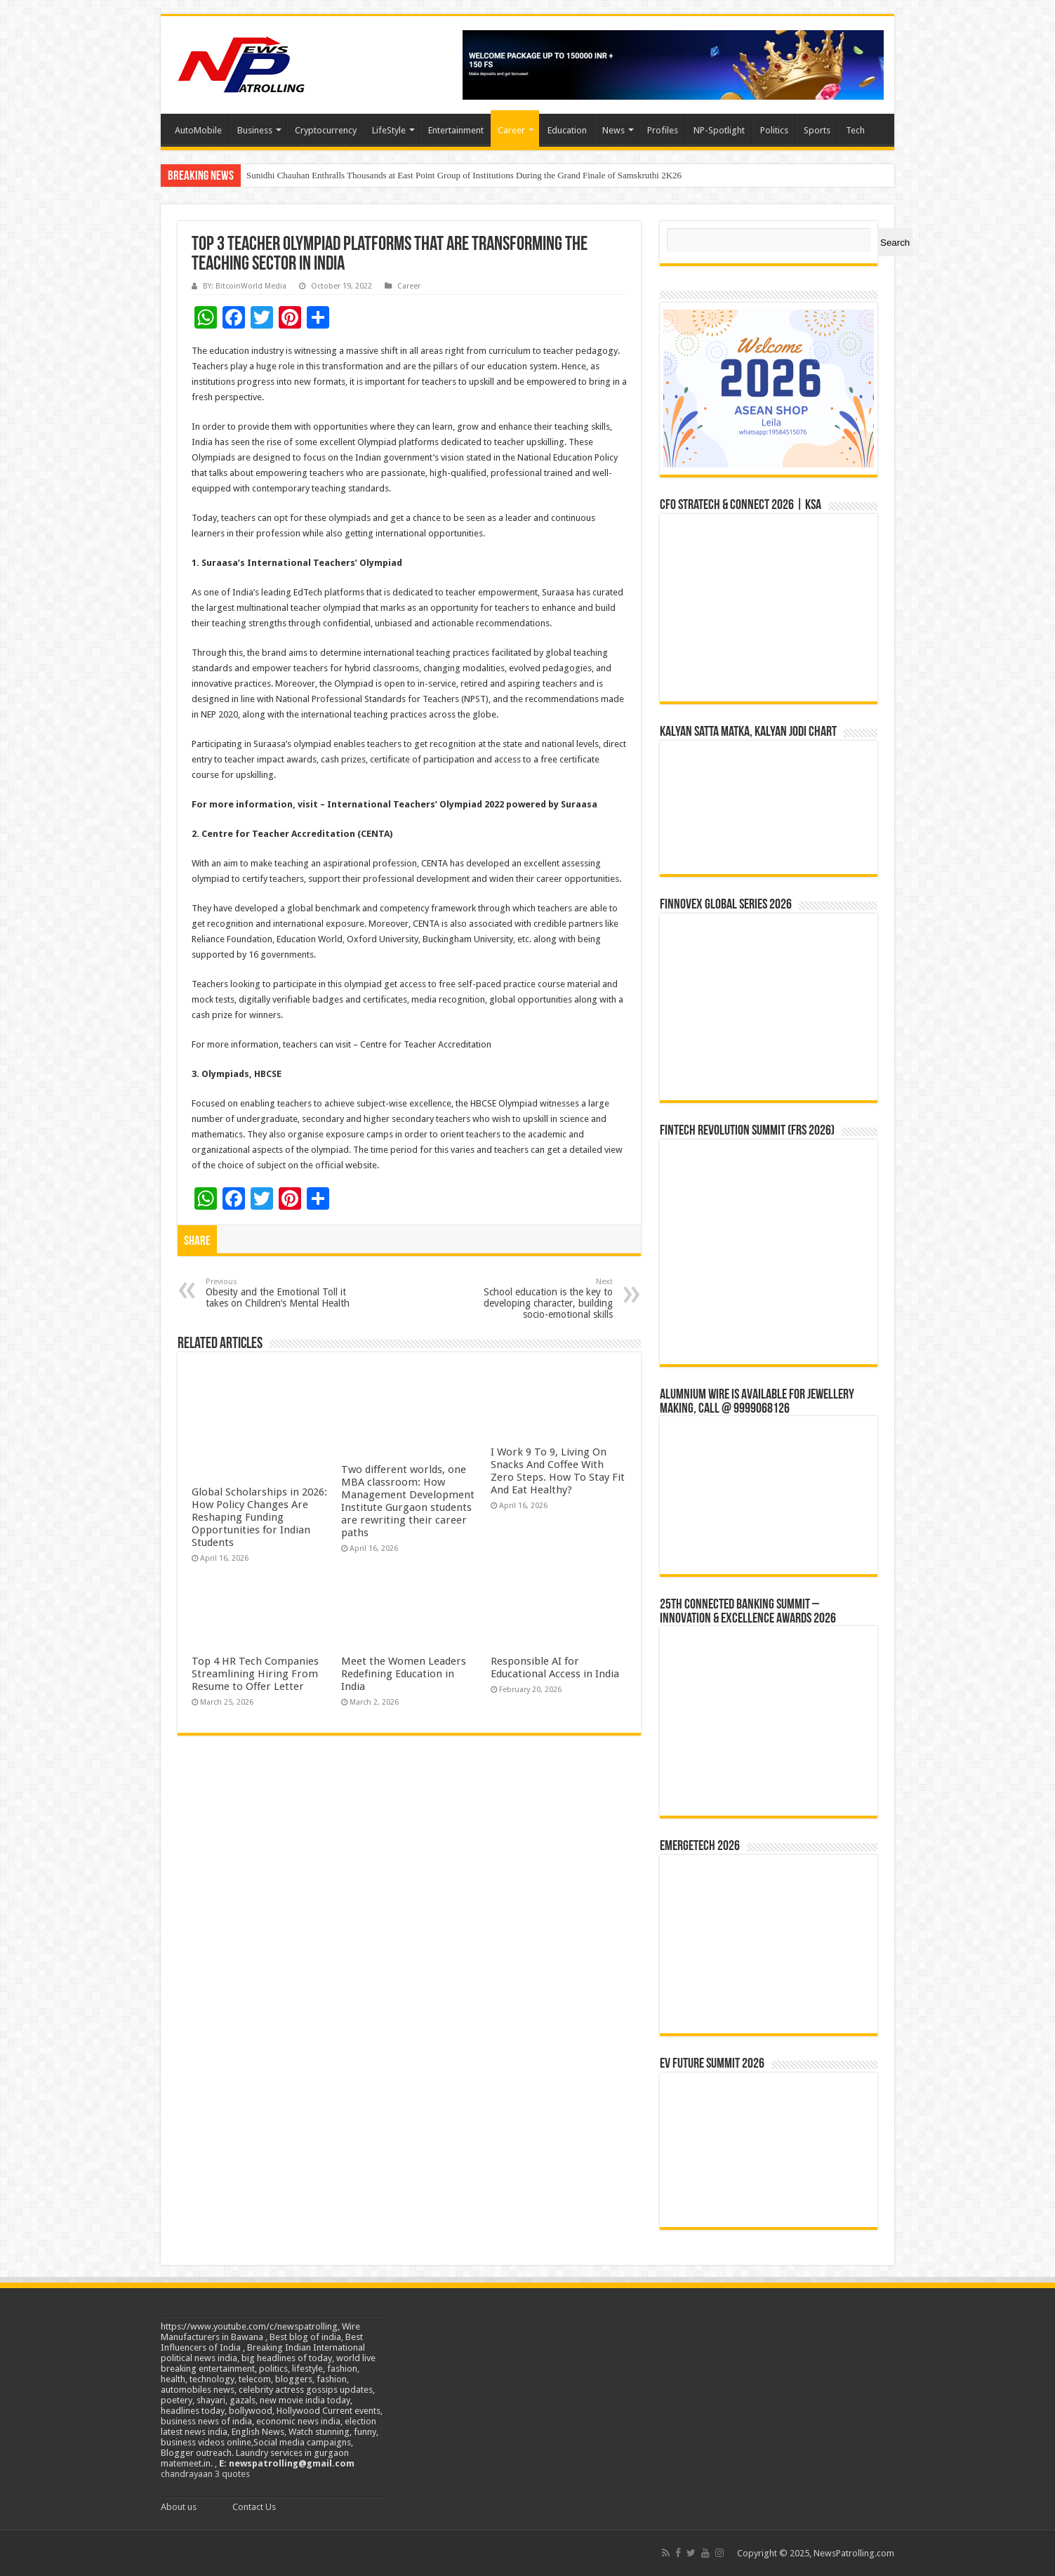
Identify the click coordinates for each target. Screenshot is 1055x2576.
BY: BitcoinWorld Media (244, 286)
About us (179, 2507)
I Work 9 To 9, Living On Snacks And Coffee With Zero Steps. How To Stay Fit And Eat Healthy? (558, 1471)
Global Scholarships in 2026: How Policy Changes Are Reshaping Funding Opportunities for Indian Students (259, 1517)
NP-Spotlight (719, 130)
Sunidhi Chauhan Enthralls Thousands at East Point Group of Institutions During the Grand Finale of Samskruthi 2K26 (464, 175)
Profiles (662, 130)
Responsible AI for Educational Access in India (555, 1667)
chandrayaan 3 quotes (205, 2474)
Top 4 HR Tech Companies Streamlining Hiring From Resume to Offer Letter (255, 1674)
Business (254, 130)
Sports (817, 130)
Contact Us (254, 2507)
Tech (855, 130)
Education (567, 130)
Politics (774, 130)
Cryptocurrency (326, 130)
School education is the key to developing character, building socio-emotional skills (541, 1298)
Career (511, 130)
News (613, 130)
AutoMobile (198, 130)
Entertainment (456, 130)
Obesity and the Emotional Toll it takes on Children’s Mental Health (278, 1293)
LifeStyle (389, 130)
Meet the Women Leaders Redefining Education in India (403, 1674)
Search (895, 242)
